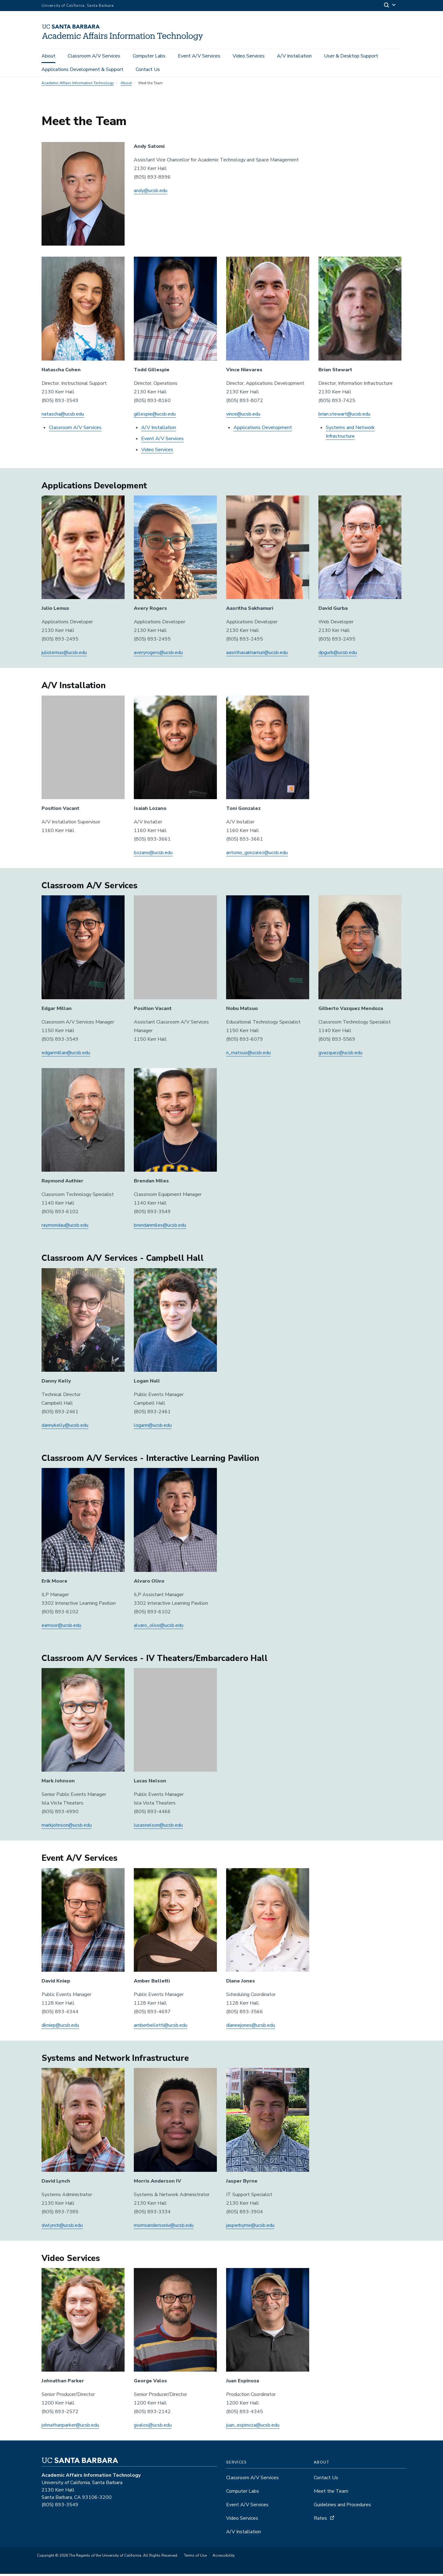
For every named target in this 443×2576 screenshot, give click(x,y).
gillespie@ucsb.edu (155, 415)
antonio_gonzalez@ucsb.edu (257, 854)
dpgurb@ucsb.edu (337, 654)
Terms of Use (195, 2557)
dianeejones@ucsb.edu (250, 2027)
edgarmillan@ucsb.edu (66, 1054)
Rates (320, 2520)
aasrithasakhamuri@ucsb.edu (257, 654)
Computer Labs (149, 56)
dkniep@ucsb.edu (60, 2027)
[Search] (390, 5)
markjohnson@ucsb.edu (67, 1827)
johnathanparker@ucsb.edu (70, 2427)
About (48, 56)
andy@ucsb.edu (150, 192)
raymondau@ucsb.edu (65, 1227)
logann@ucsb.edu (153, 1427)
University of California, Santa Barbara (78, 5)
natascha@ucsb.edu (63, 415)
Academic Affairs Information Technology (78, 84)
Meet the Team (331, 2493)
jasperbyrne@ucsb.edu (250, 2227)
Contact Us (148, 69)
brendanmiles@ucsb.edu (160, 1227)
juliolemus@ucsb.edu (64, 654)
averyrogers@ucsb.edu (158, 654)
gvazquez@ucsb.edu (340, 1054)
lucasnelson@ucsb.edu (158, 1827)
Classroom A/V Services (94, 56)
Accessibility (224, 2557)
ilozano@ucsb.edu (153, 854)
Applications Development (262, 429)
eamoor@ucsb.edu (61, 1627)
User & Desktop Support (351, 56)
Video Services (249, 56)
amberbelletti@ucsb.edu (160, 2027)
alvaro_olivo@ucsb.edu (158, 1627)
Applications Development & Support (82, 69)
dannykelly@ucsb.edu (65, 1427)
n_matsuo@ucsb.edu (248, 1054)
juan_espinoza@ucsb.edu (252, 2427)
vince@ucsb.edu (243, 415)
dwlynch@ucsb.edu (62, 2227)
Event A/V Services (199, 56)
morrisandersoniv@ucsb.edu (164, 2227)
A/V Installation (294, 56)
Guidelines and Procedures (342, 2506)
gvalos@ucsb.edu (153, 2427)
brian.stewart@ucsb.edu (344, 415)
